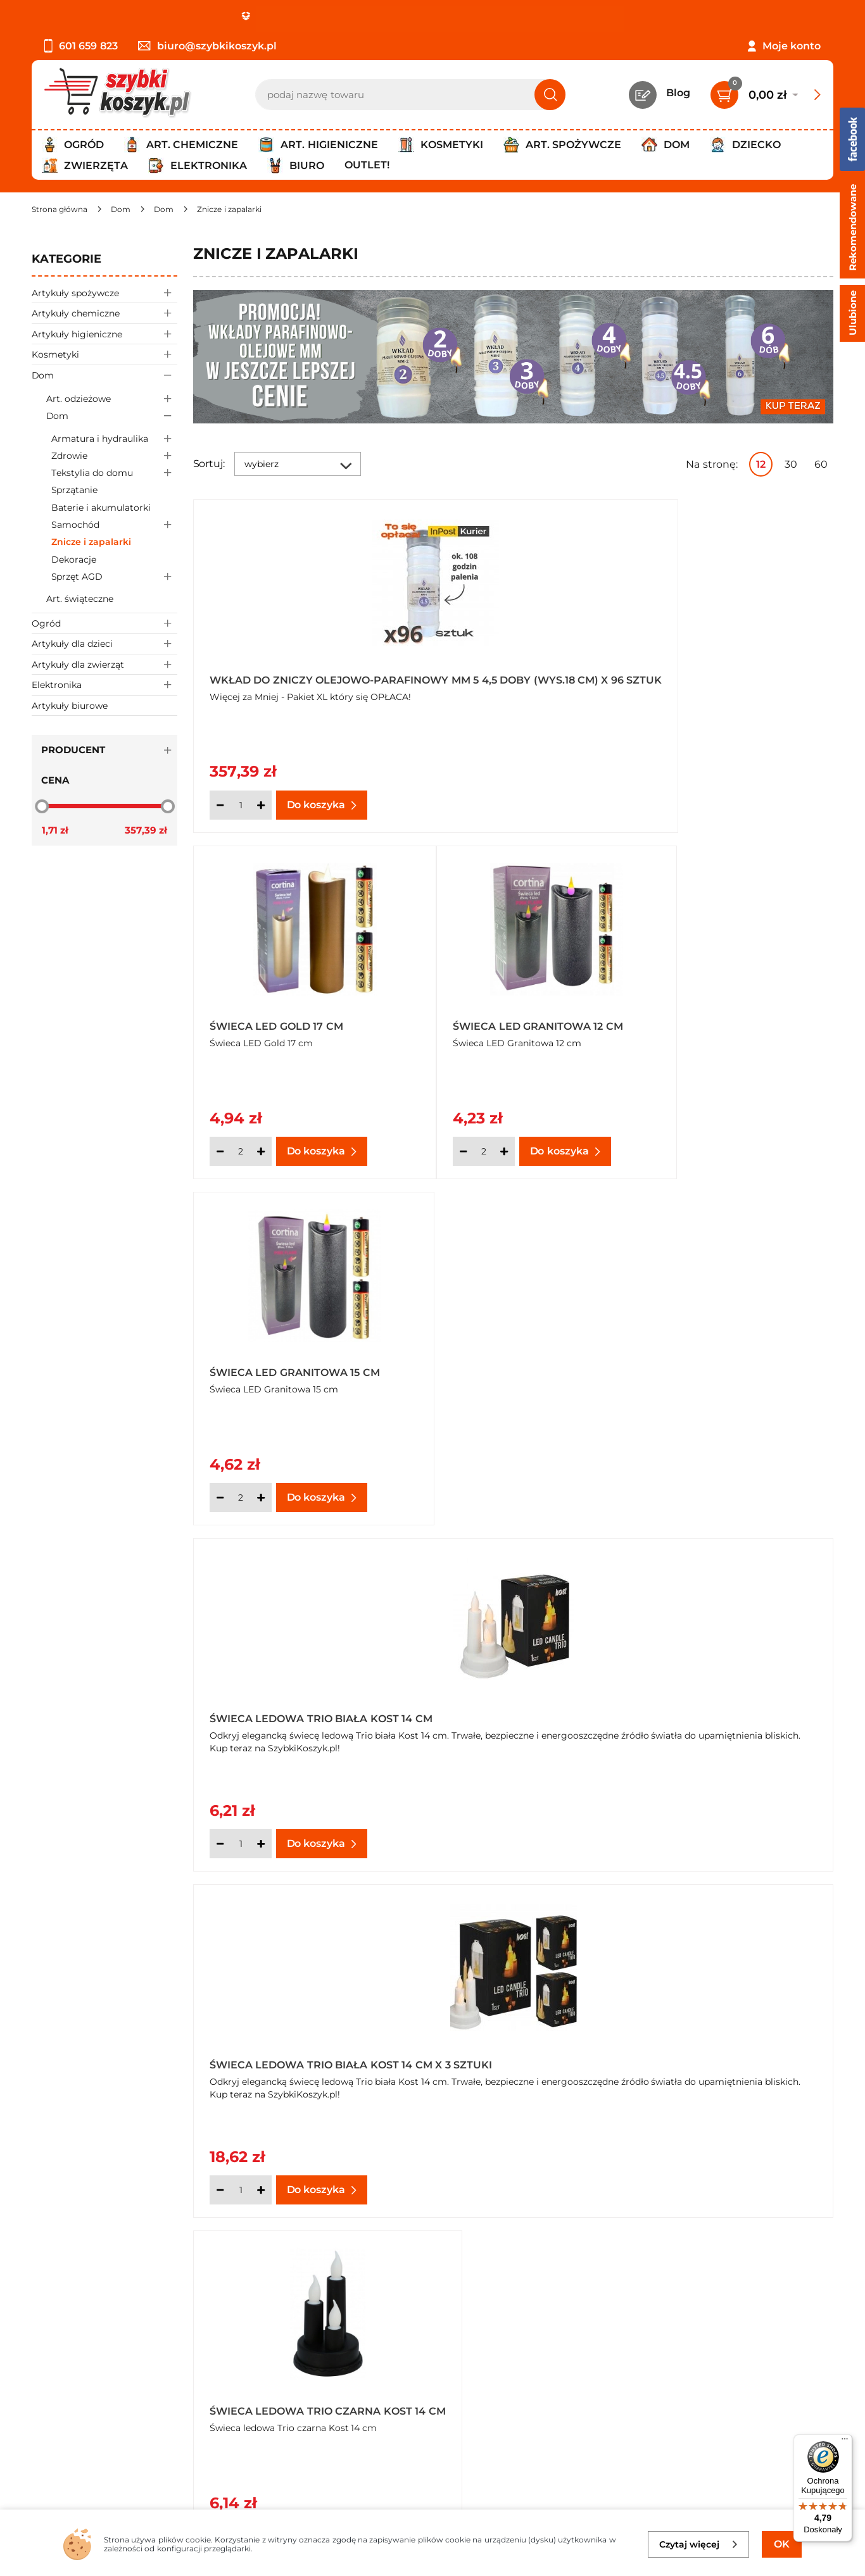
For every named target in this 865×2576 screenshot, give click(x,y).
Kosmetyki (104, 354)
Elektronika (104, 684)
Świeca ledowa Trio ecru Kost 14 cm (504, 1362)
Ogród (104, 623)
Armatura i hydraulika (114, 438)
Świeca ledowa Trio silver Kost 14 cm (724, 1705)
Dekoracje (73, 559)
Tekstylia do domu (114, 473)
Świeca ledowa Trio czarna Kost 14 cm (295, 1362)
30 (791, 464)
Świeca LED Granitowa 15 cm (295, 1023)
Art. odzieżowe (111, 398)
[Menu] (844, 2441)
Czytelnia (317, 2375)
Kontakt (314, 2340)
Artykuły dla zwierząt (104, 664)
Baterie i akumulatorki (101, 507)
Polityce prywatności (637, 2451)
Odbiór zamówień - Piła (90, 2409)
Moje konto (791, 46)
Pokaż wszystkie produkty (754, 1902)
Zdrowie (114, 455)
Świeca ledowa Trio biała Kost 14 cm (505, 1019)
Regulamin (60, 2357)
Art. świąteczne (79, 598)
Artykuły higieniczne (104, 334)
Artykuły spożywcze (104, 293)
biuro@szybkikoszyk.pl (207, 46)
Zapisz (758, 2342)
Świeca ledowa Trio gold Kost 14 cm (287, 1705)
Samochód (114, 525)
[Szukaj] (549, 94)
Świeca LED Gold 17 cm (493, 680)
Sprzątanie (74, 490)
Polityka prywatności (84, 2375)
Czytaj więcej (698, 2544)
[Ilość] (240, 805)
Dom (104, 375)
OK (782, 2544)
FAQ (42, 2443)
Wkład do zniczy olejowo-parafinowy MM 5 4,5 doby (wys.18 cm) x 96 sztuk (292, 676)
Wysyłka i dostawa (78, 2392)
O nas (46, 2340)
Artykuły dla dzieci (104, 643)
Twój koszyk (324, 2357)
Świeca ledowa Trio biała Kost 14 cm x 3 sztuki (721, 1019)
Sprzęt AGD (114, 576)
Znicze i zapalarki (91, 541)
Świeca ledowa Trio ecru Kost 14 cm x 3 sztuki (721, 1362)
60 (821, 464)
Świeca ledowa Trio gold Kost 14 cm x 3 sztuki (504, 1705)
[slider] (42, 806)
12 (761, 464)
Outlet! (366, 165)
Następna (641, 1902)
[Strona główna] (59, 209)
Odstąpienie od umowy (91, 2426)
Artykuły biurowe (70, 705)
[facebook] (429, 2501)
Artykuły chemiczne (104, 313)
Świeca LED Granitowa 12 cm (728, 680)
